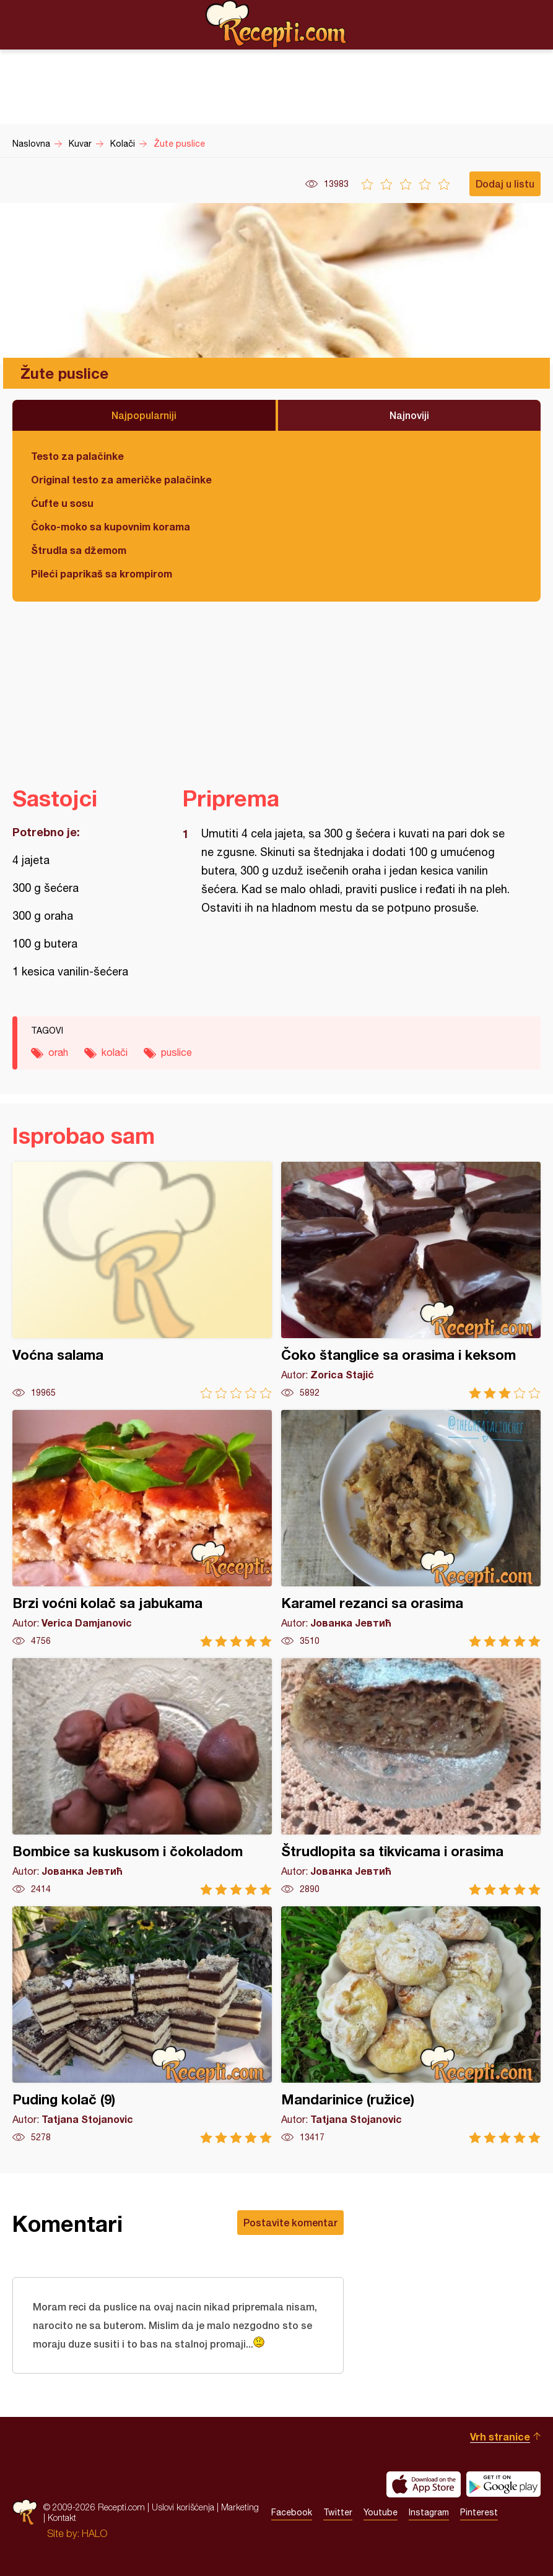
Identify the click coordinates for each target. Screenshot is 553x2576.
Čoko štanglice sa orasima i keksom (411, 1280)
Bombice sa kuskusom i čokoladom (142, 1776)
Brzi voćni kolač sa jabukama (142, 1528)
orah (58, 1052)
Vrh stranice (500, 2436)
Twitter (337, 2513)
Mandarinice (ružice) (411, 2024)
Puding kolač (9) (142, 2024)
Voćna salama (142, 1280)
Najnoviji (409, 415)
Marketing (240, 2507)
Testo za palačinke (77, 456)
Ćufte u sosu (62, 503)
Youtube (381, 2513)
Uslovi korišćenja (183, 2507)
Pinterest (479, 2513)
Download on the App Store (423, 2484)
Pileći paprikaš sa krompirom (101, 573)
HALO (94, 2533)
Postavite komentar (290, 2222)
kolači (115, 1052)
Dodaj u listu (505, 183)
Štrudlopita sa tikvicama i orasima (411, 1776)
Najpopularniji (143, 415)
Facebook (291, 2513)
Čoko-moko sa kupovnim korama (110, 526)
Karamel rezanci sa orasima (411, 1528)
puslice (176, 1052)
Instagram (429, 2513)
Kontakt (62, 2518)
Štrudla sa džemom (78, 550)
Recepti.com (277, 24)
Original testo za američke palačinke (121, 479)
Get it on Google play (503, 2484)
